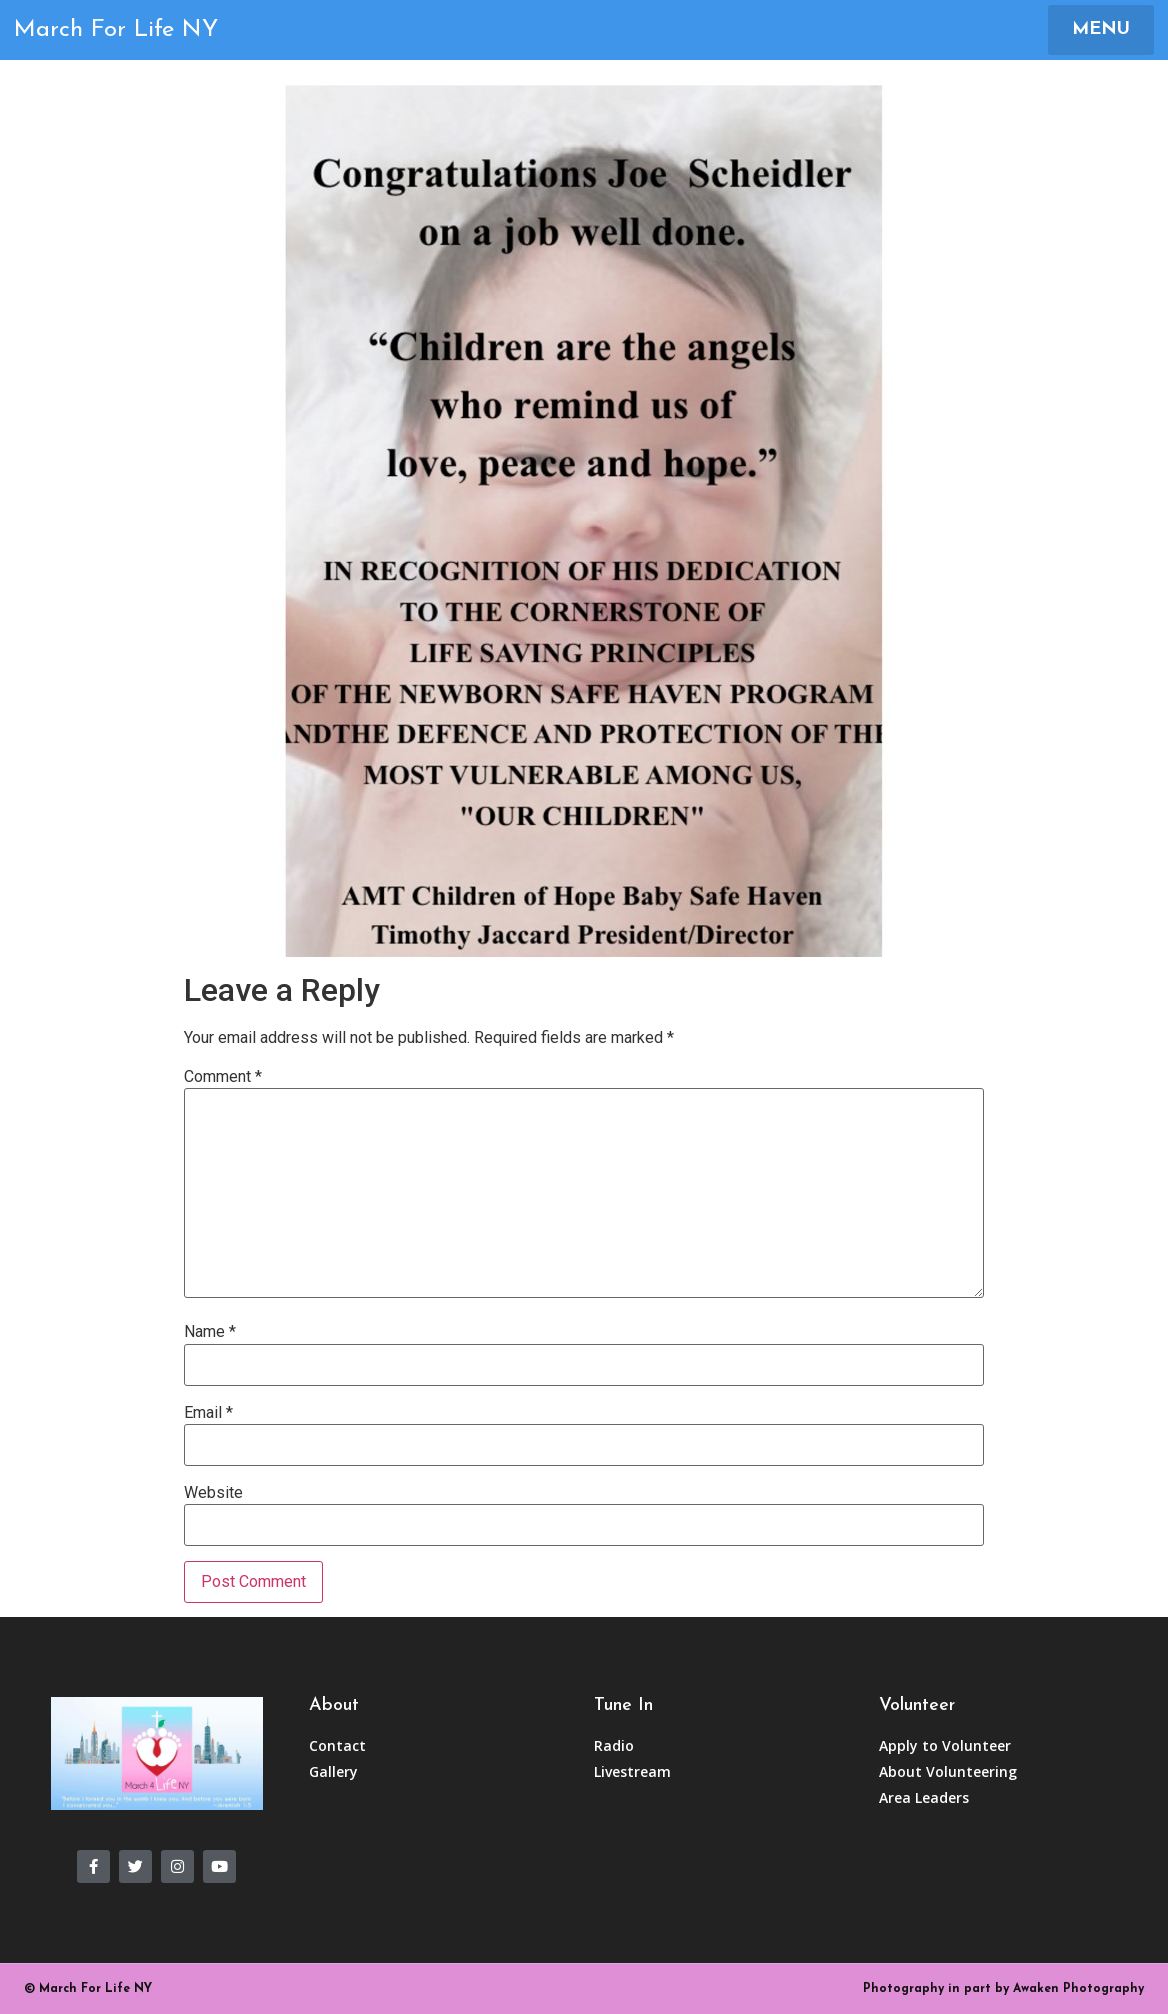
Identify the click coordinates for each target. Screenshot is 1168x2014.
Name (210, 1332)
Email (208, 1413)
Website (213, 1493)
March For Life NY (116, 30)
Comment (223, 1077)
